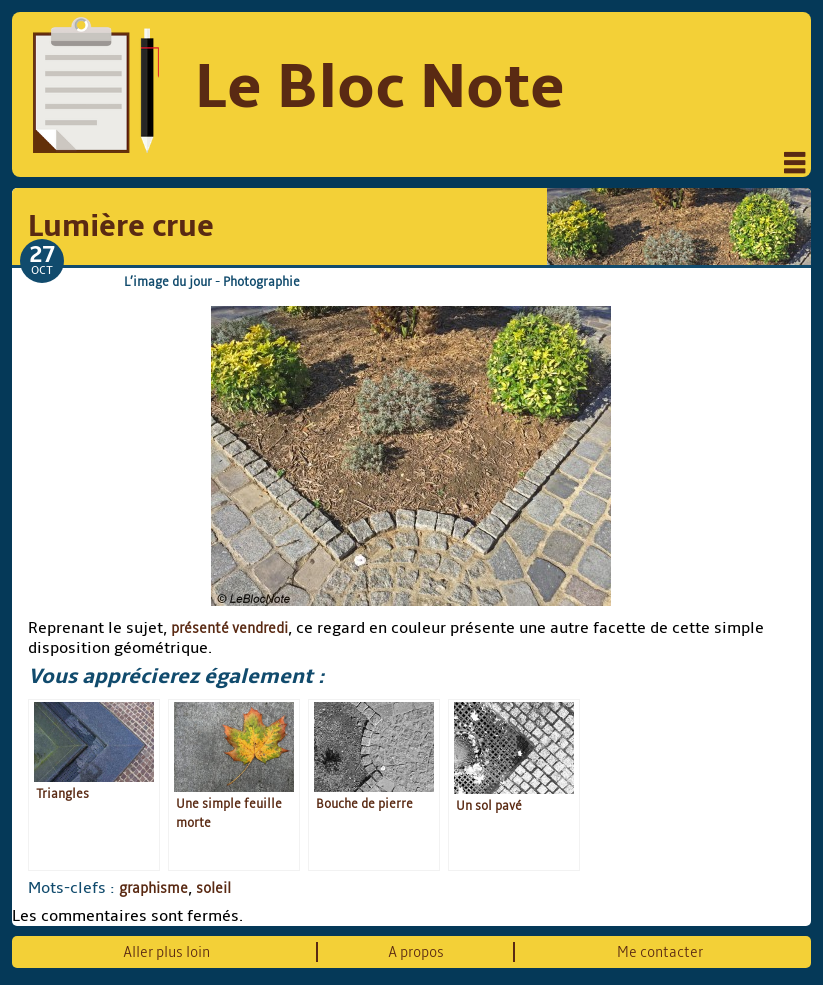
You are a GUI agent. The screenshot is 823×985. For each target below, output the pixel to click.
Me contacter (660, 952)
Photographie (261, 281)
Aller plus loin (166, 952)
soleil (213, 888)
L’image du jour (168, 281)
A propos (416, 952)
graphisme (153, 888)
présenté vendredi (229, 628)
